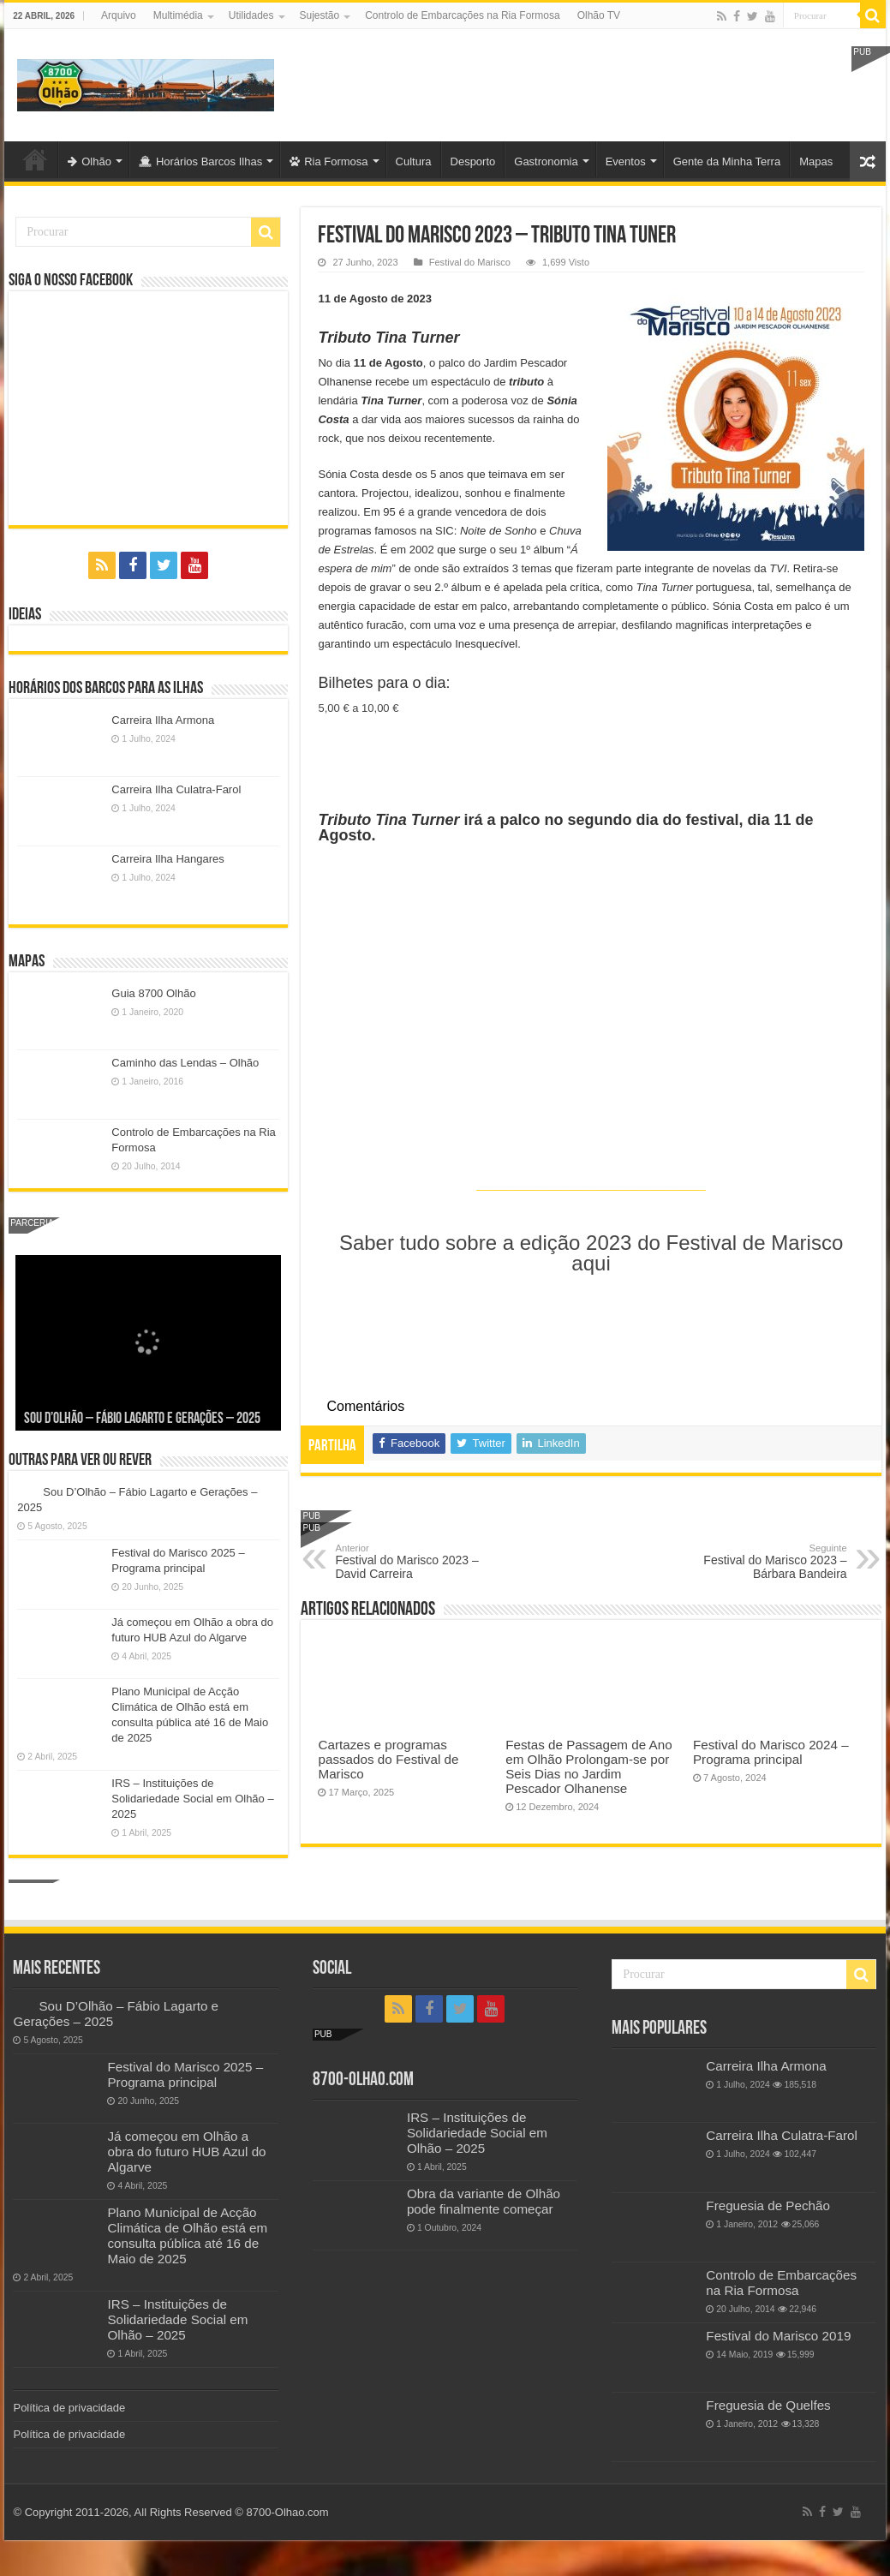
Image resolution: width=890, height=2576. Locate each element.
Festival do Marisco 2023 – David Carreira (423, 1562)
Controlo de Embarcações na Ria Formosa (462, 15)
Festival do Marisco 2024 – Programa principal (771, 1751)
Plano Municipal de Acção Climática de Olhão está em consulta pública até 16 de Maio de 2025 (187, 2235)
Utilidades (251, 15)
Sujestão (320, 15)
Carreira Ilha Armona (162, 720)
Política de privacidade (69, 2407)
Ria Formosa (328, 161)
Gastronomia (545, 161)
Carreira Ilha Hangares (167, 858)
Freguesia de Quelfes (768, 2405)
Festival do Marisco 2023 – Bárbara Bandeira (759, 1562)
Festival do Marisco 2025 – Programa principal (185, 2074)
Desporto (473, 161)
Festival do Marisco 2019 (778, 2335)
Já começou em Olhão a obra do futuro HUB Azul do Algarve (186, 2151)
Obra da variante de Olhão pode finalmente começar (483, 2201)
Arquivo (118, 15)
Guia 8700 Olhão (153, 993)
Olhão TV (598, 15)
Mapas (816, 161)
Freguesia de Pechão (768, 2205)
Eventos (626, 161)
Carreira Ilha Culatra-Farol (176, 789)
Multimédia (178, 15)
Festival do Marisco (470, 262)
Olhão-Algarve (35, 159)
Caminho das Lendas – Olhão (185, 1062)
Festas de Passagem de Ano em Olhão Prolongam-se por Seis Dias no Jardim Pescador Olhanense (588, 1766)
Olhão (89, 161)
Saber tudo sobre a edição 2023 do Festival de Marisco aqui (591, 1253)
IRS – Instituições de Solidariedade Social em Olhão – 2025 (192, 1798)
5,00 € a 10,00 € (358, 708)
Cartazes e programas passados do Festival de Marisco (388, 1759)
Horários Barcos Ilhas (200, 161)
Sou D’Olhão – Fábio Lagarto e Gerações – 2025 (142, 1419)
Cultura (414, 161)
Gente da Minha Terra (727, 161)
